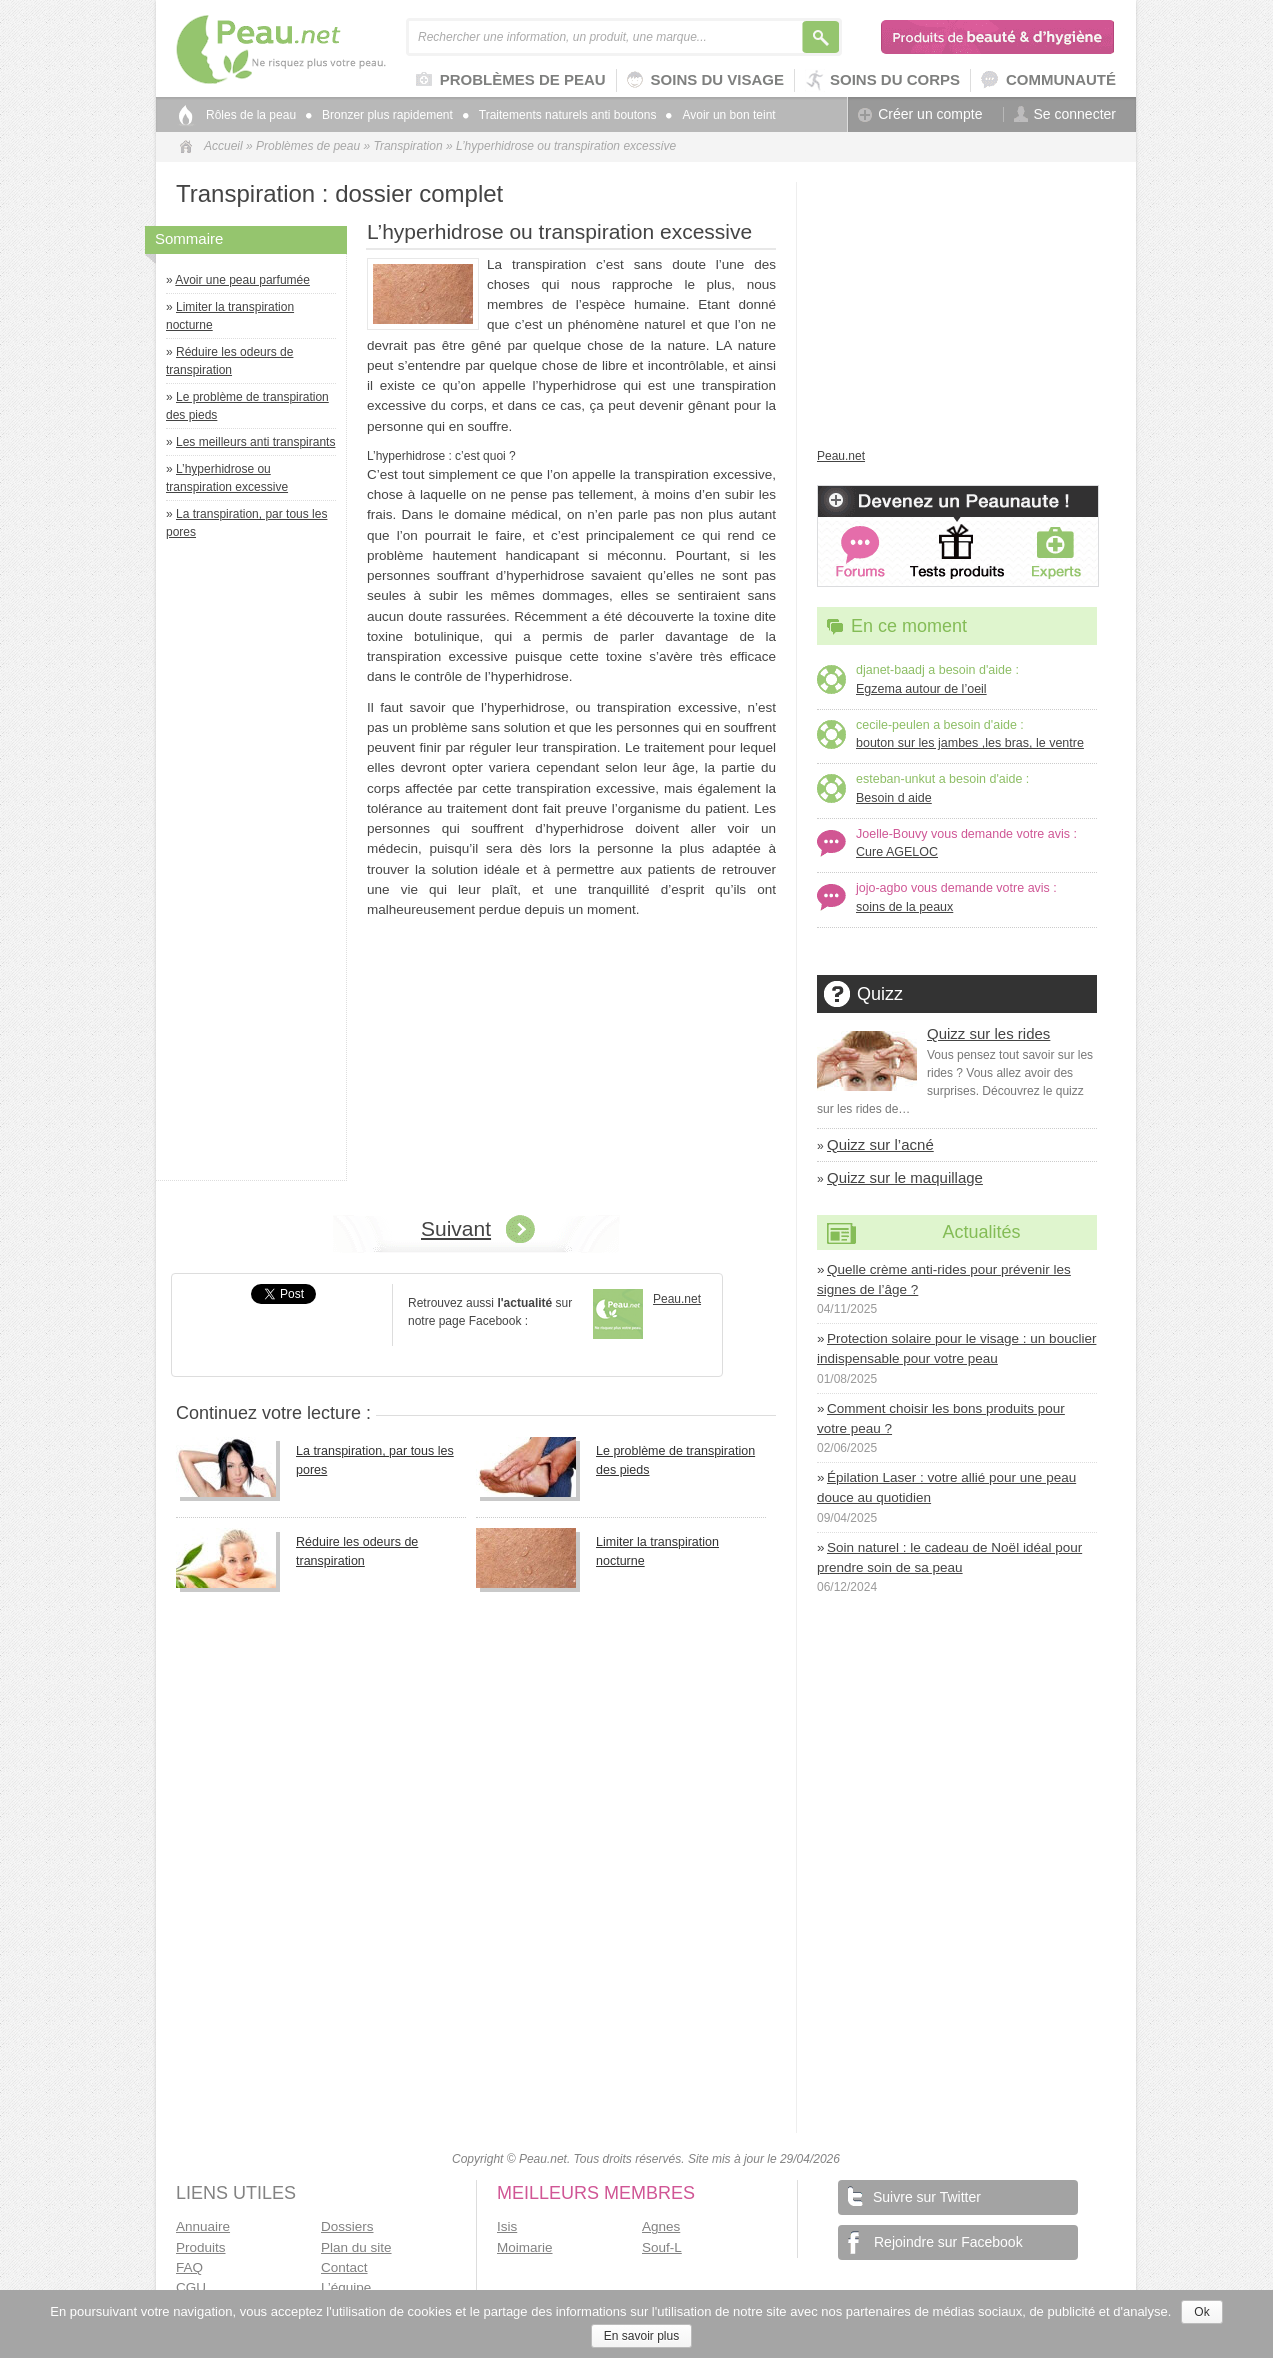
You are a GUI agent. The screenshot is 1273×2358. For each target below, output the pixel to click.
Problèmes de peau (511, 81)
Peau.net (313, 49)
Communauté (1048, 80)
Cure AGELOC (897, 852)
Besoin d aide (894, 798)
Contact (344, 2267)
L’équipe (346, 2287)
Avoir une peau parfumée (242, 280)
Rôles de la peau (251, 115)
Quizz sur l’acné (880, 1144)
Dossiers (347, 2226)
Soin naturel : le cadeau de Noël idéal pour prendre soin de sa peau (949, 1557)
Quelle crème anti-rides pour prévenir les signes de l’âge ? (944, 1279)
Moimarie (525, 2247)
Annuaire (203, 2226)
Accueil (223, 146)
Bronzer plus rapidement (379, 115)
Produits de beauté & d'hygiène (998, 37)
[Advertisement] (256, 865)
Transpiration (407, 146)
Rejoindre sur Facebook (935, 2242)
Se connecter (1065, 114)
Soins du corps (882, 80)
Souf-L (662, 2247)
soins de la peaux (904, 907)
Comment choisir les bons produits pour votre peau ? (941, 1418)
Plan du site (356, 2247)
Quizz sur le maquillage (905, 1177)
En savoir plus (641, 2336)
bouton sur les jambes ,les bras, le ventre (970, 743)
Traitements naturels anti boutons (560, 115)
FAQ (189, 2267)
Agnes (661, 2226)
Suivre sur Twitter (914, 2195)
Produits (201, 2247)
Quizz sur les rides (988, 1033)
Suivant (456, 1228)
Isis (507, 2226)
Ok (1201, 2312)
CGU (191, 2287)
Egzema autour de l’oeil (921, 689)
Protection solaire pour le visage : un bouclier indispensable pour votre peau (956, 1348)
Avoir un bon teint (720, 115)
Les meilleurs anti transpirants (255, 442)
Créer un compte (920, 114)
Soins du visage (705, 80)
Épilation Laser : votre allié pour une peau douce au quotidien (946, 1487)
